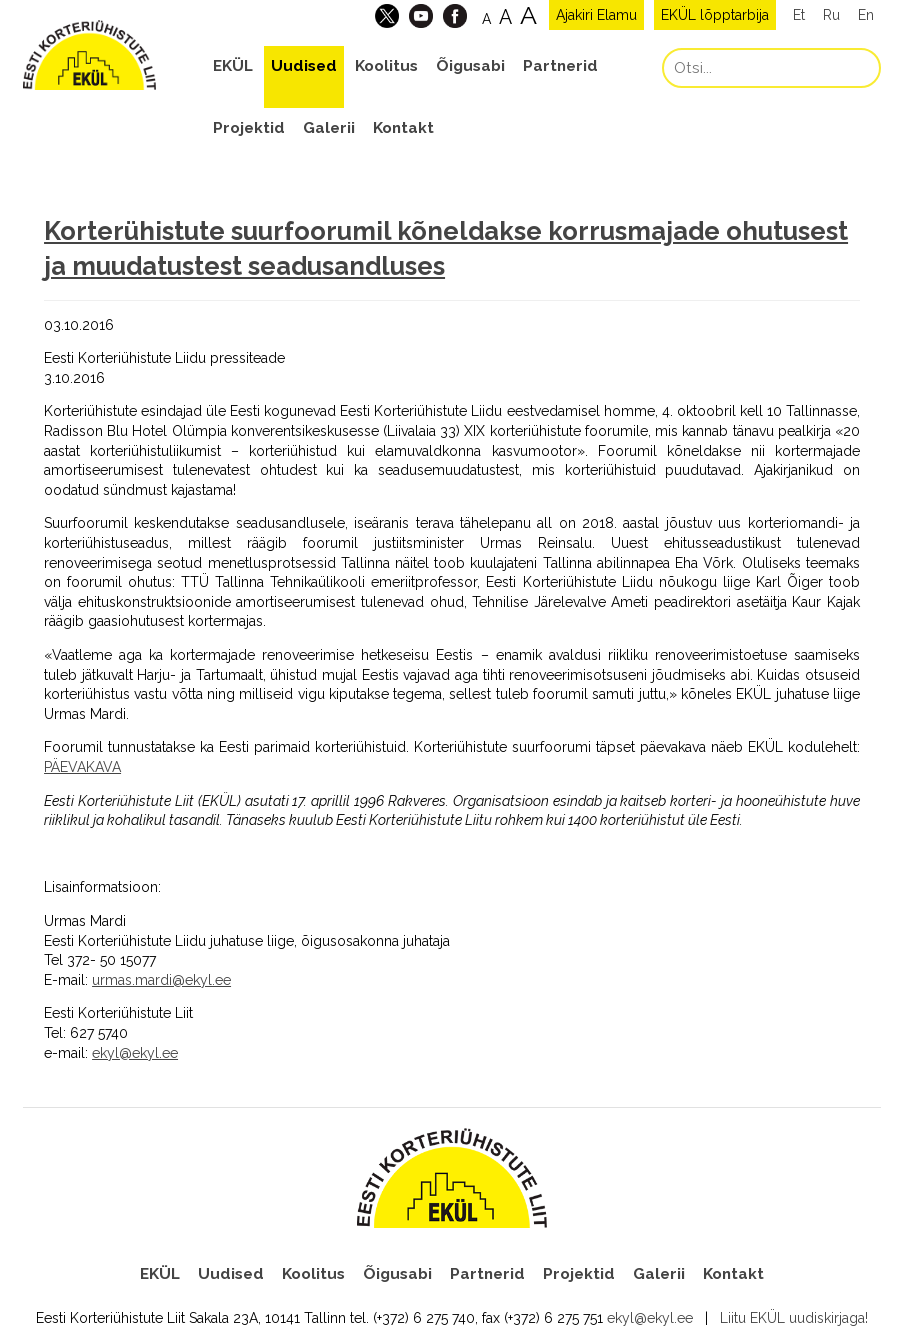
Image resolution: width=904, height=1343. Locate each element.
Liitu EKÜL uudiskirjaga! (794, 1318)
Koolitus (386, 66)
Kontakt (403, 128)
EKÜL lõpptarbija (715, 15)
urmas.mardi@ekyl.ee (161, 980)
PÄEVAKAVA (82, 767)
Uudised (304, 66)
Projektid (249, 128)
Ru (831, 15)
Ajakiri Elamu (596, 15)
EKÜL (233, 66)
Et (799, 15)
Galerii (329, 128)
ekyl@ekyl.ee (135, 1053)
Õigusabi (470, 66)
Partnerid (560, 66)
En (866, 15)
